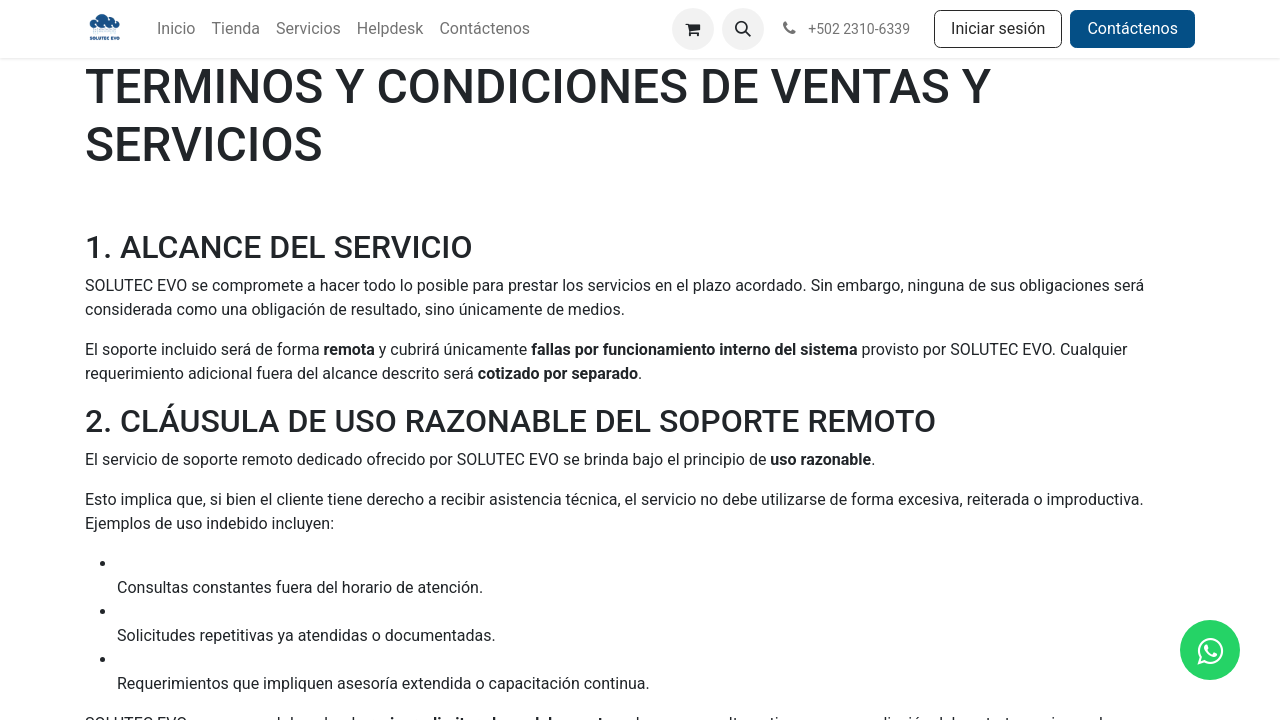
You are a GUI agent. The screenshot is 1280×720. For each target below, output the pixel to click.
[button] (743, 29)
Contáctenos (1132, 28)
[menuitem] (176, 29)
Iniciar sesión (998, 28)
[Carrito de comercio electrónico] (693, 29)
